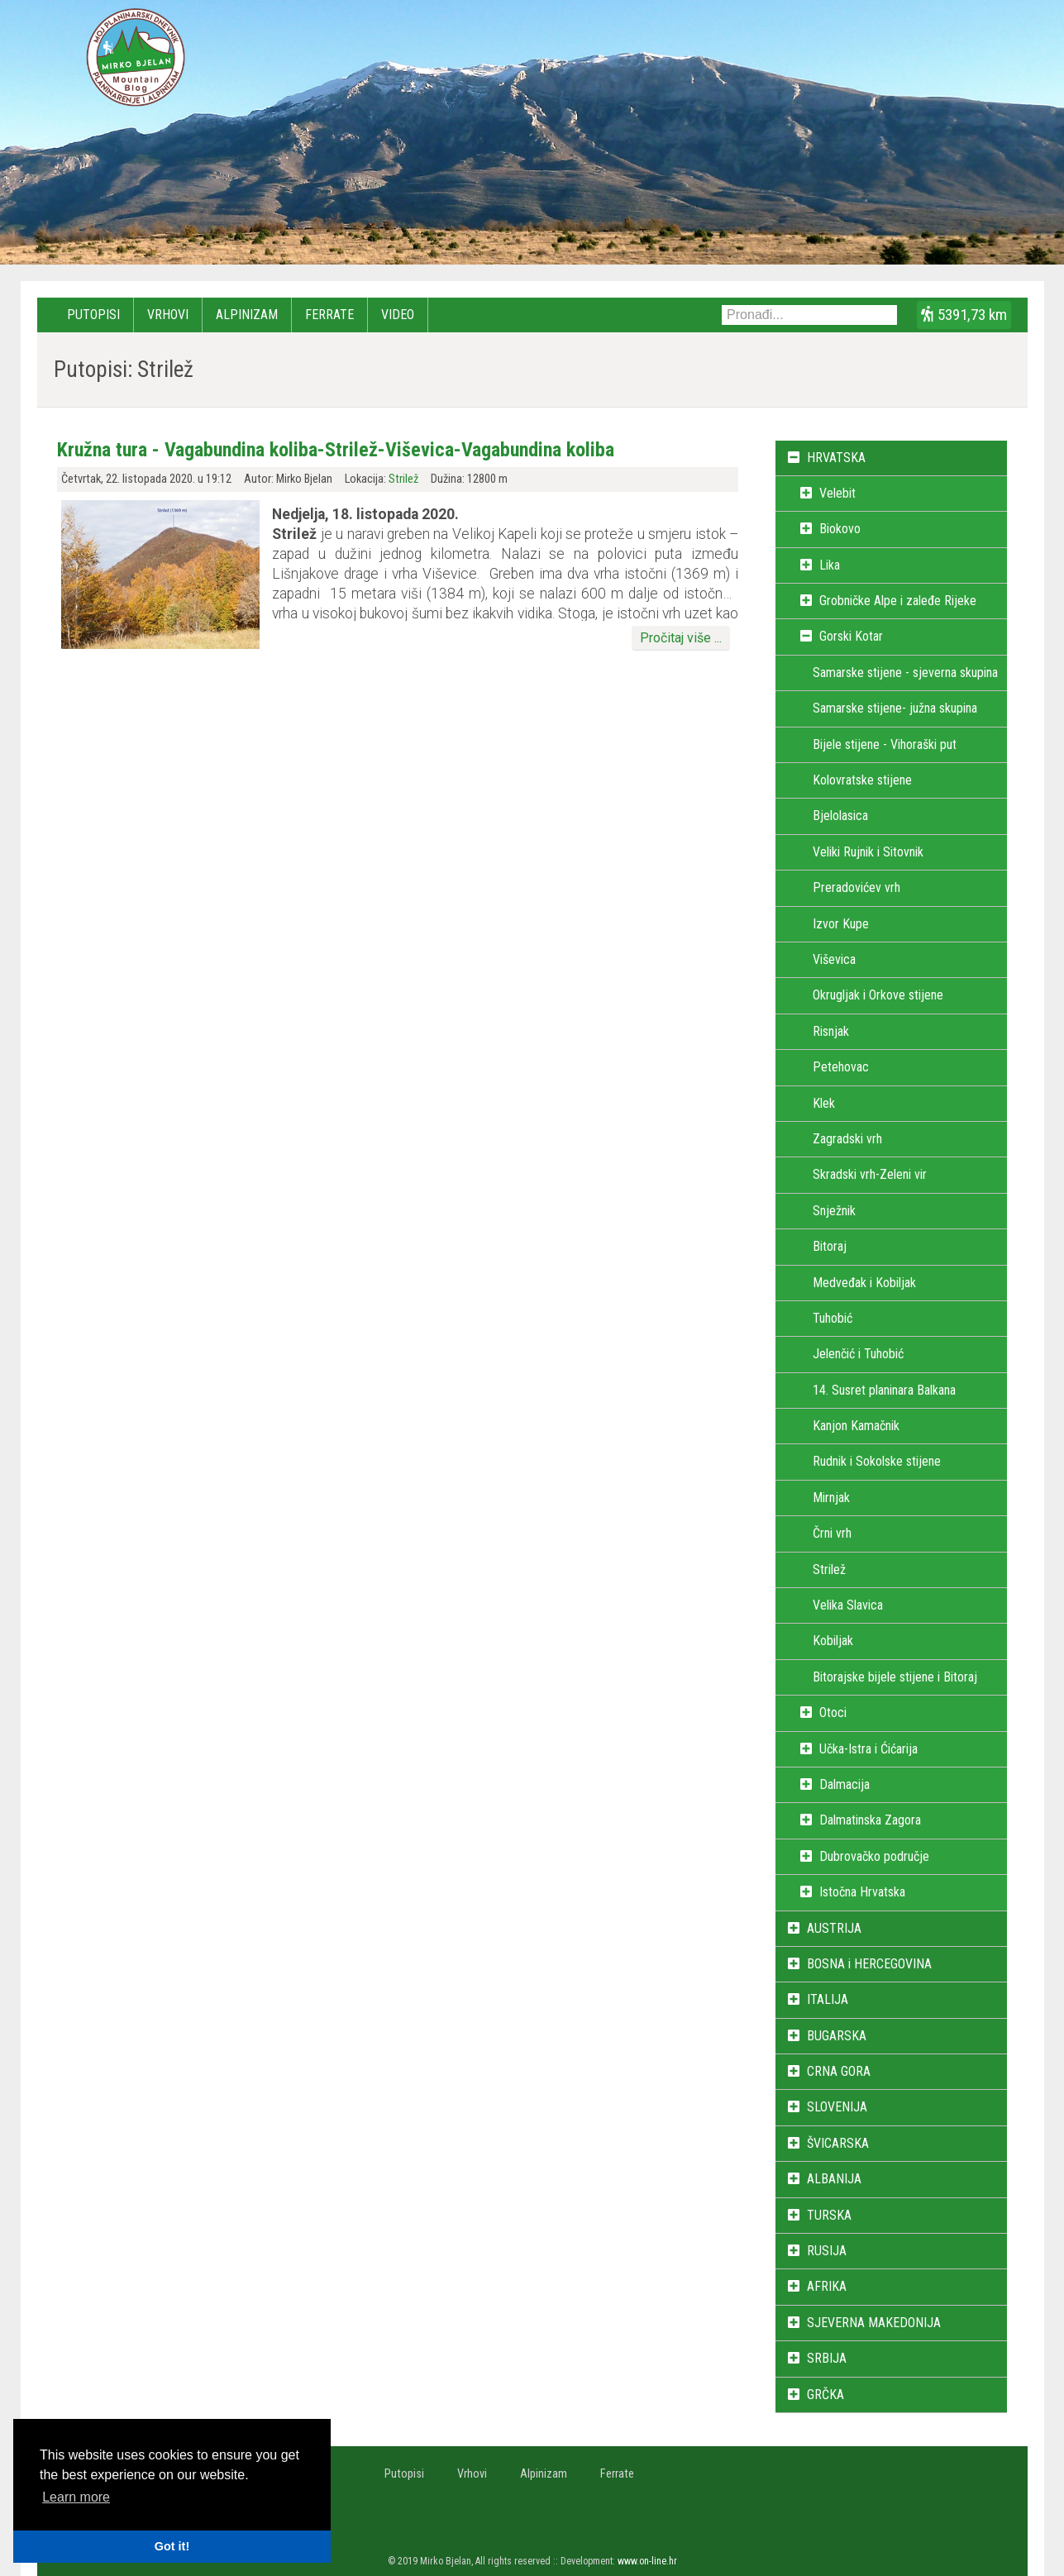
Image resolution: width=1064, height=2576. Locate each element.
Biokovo (840, 529)
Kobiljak (833, 1640)
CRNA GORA (839, 2071)
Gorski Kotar (851, 636)
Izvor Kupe (841, 924)
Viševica (834, 959)
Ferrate (329, 314)
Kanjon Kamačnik (856, 1425)
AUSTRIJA (834, 1928)
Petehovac (841, 1067)
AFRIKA (827, 2286)
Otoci (833, 1712)
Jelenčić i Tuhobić (858, 1354)
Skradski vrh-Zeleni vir (870, 1174)
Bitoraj (830, 1246)
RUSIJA (827, 2251)
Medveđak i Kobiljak (864, 1282)
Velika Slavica (848, 1605)
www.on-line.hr (647, 2561)
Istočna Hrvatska (862, 1892)
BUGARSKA (836, 2036)
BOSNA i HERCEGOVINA (869, 1964)
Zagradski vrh (847, 1139)
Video (397, 314)
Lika (829, 565)
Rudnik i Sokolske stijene (877, 1461)
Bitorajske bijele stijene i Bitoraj (895, 1677)
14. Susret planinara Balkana (884, 1390)
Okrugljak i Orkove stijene (878, 995)
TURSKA (829, 2215)
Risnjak (831, 1031)
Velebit (837, 493)
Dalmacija (844, 1784)
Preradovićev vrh (856, 887)
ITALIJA (827, 1999)
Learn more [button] (76, 2497)
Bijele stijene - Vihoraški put (885, 744)
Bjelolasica (840, 815)
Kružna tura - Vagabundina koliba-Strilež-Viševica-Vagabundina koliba (335, 449)
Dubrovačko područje (874, 1856)
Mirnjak (831, 1497)
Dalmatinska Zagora (870, 1820)
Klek (824, 1103)
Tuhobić (832, 1318)
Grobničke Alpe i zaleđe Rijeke (897, 600)
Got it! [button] (172, 2546)
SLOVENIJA (837, 2107)
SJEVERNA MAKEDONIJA (874, 2322)
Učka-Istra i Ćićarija (868, 1749)
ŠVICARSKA (838, 2143)
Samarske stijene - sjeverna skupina (905, 672)
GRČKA (825, 2394)
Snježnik (834, 1211)
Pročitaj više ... (681, 638)
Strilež (403, 479)
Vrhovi (167, 314)
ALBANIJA (834, 2179)
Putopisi (93, 314)
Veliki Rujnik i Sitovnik (868, 852)
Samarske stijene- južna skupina (895, 708)
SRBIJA (827, 2358)
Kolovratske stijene (862, 780)
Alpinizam (247, 314)
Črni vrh (832, 1533)
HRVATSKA (836, 457)
